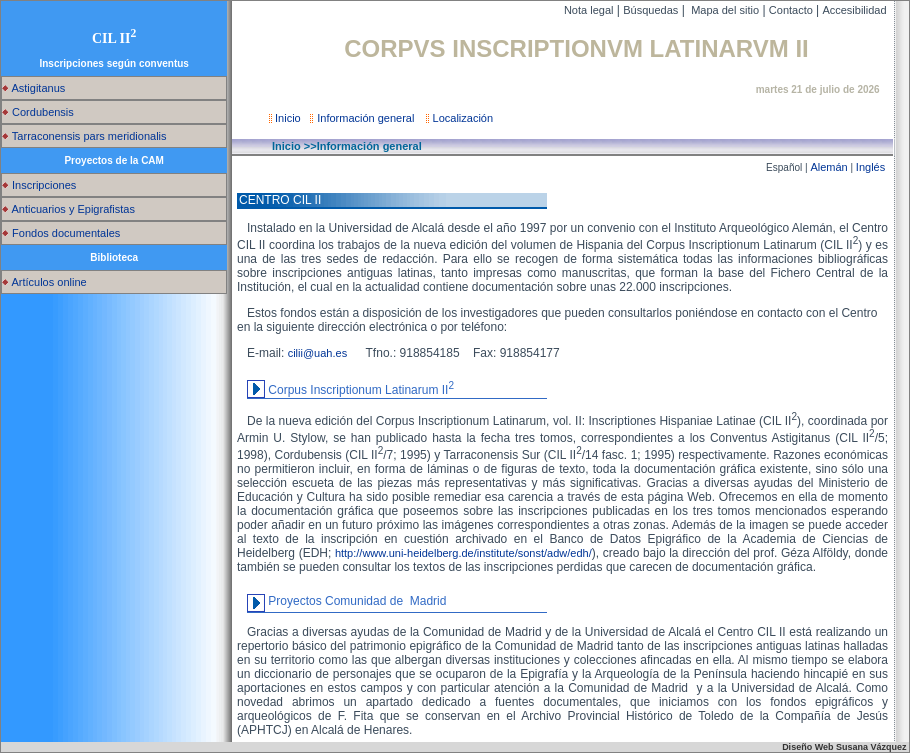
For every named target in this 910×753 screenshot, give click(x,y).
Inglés (870, 167)
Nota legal (589, 10)
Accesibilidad (855, 10)
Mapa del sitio (723, 10)
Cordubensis (38, 112)
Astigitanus (33, 88)
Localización (461, 118)
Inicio (286, 118)
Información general (367, 118)
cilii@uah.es (325, 353)
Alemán (828, 167)
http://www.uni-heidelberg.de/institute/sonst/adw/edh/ (463, 553)
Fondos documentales (61, 233)
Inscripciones (39, 185)
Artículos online (44, 282)
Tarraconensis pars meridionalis (84, 136)
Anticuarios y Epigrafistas (68, 209)
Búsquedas (650, 10)
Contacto (792, 10)
